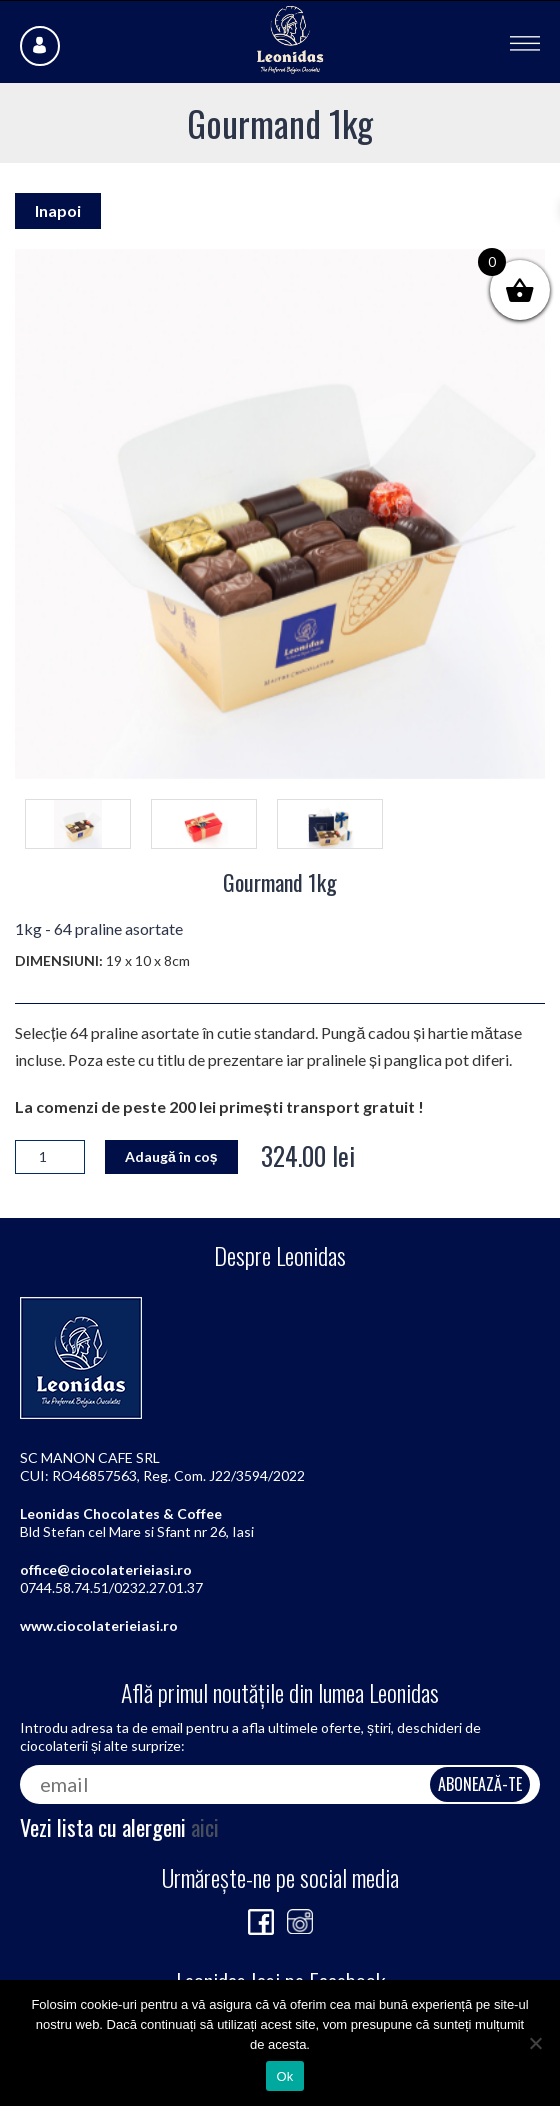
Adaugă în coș (171, 1156)
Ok (284, 2076)
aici (205, 1827)
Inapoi (58, 210)
